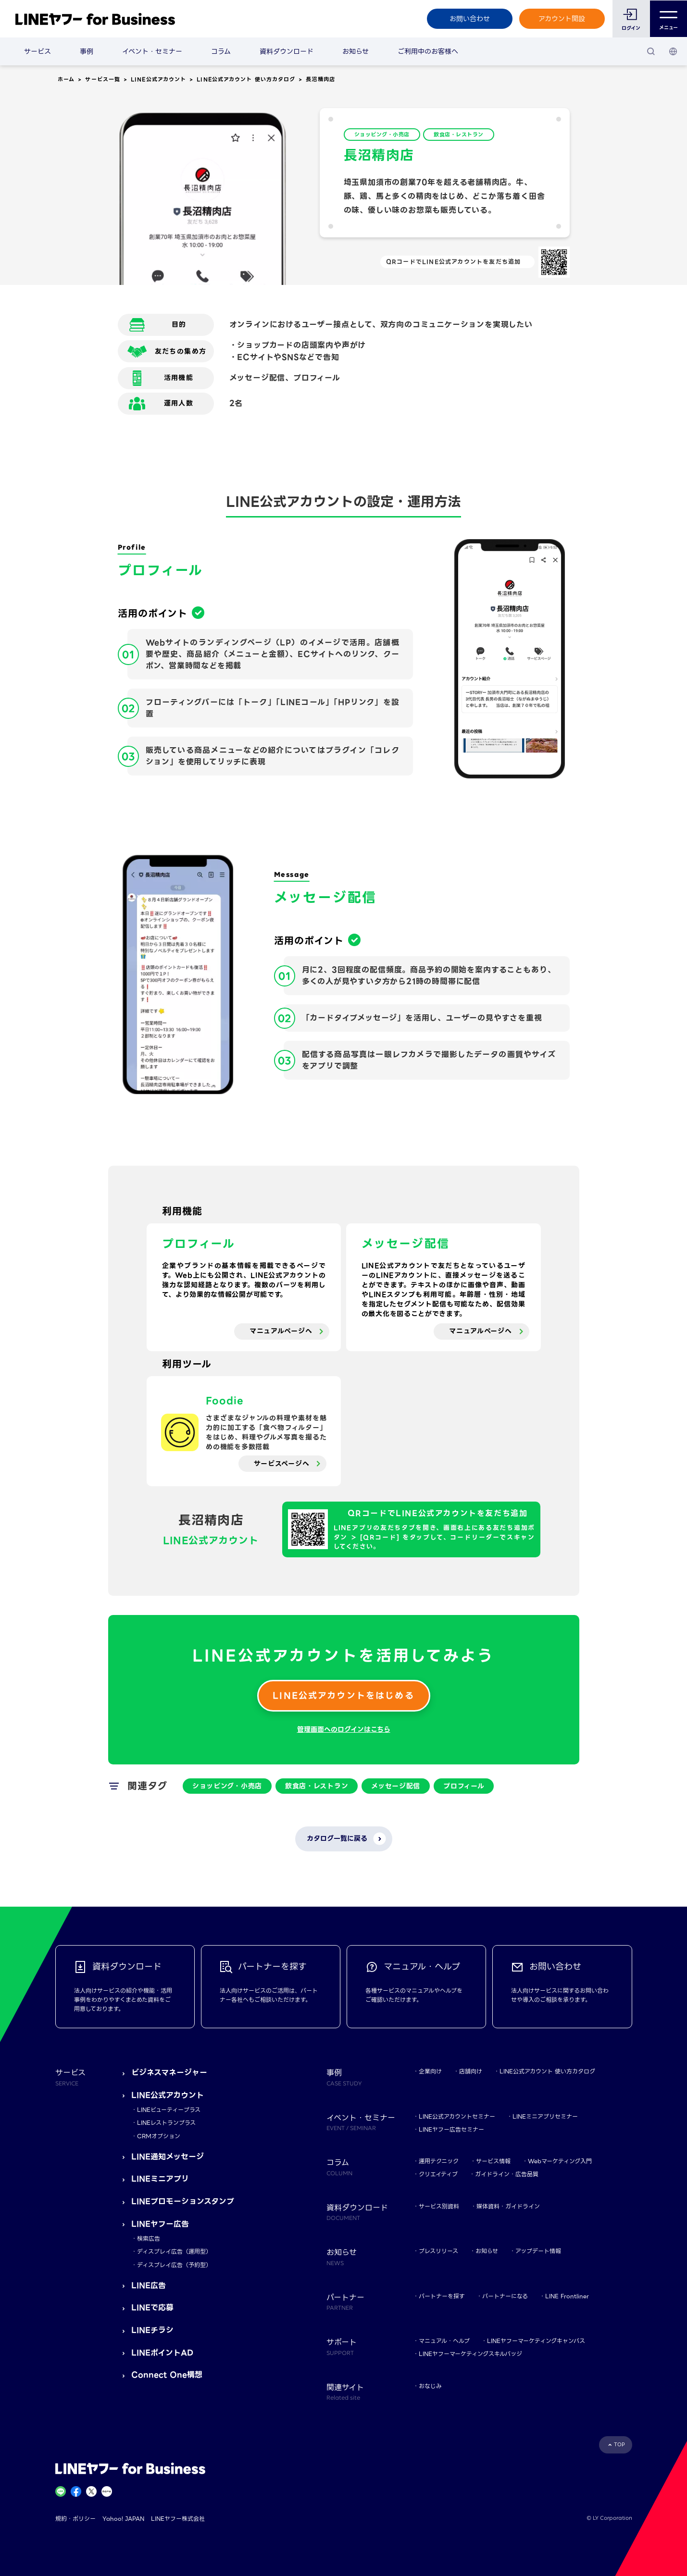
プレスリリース (438, 2251)
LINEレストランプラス (166, 2122)
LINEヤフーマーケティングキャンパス (536, 2340)
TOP (619, 2444)
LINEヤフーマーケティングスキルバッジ (470, 2353)
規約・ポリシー (75, 2518)
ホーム (66, 79)
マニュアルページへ (281, 1331)
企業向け (430, 2071)
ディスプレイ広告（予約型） (174, 2264)
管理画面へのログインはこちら (343, 1729)
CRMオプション (158, 2136)
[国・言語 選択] (673, 51)
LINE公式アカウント (158, 79)
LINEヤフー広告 (160, 2224)
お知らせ (355, 51)
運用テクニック (439, 2161)
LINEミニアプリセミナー (545, 2116)
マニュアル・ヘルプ (444, 2340)
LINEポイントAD (162, 2353)
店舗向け (470, 2071)
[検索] (651, 51)
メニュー (668, 19)
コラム (221, 51)
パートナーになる (505, 2296)
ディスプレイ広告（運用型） (174, 2251)
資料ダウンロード (286, 51)
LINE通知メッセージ (167, 2157)
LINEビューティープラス (168, 2109)
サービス (37, 51)
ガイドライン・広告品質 (506, 2174)
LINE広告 (148, 2286)
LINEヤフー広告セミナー (451, 2129)
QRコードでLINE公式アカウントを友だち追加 (453, 261)
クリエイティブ (438, 2174)
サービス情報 (493, 2161)
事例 (86, 51)
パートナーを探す (442, 2296)
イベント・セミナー (152, 51)
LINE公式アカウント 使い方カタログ (246, 79)
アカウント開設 (561, 18)
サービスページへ (282, 1463)
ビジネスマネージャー (169, 2073)
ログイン (631, 28)
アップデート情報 (538, 2251)
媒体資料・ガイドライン (508, 2206)
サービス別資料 (439, 2206)
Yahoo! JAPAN (123, 2518)
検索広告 (148, 2238)
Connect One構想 (166, 2375)
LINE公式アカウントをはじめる (343, 1695)
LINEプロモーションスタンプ (182, 2201)
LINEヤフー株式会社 (178, 2518)
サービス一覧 (102, 79)
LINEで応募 (152, 2308)
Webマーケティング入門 (560, 2161)
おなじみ (430, 2386)
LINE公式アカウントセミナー (457, 2116)
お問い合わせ (469, 18)
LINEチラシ (152, 2330)
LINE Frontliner (567, 2296)
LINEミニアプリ (160, 2179)
